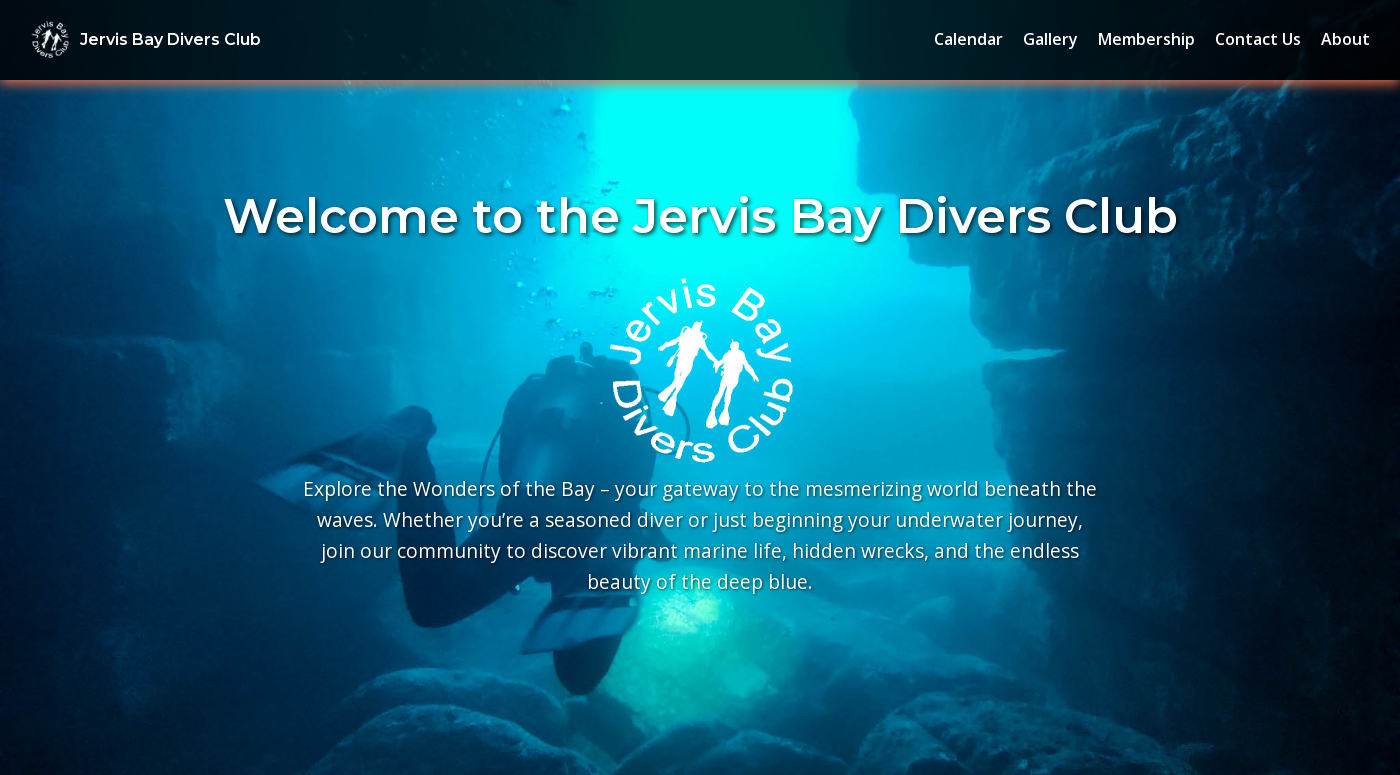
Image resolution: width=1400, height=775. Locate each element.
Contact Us (1258, 39)
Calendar (968, 39)
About (1345, 39)
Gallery (1050, 39)
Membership (1146, 39)
